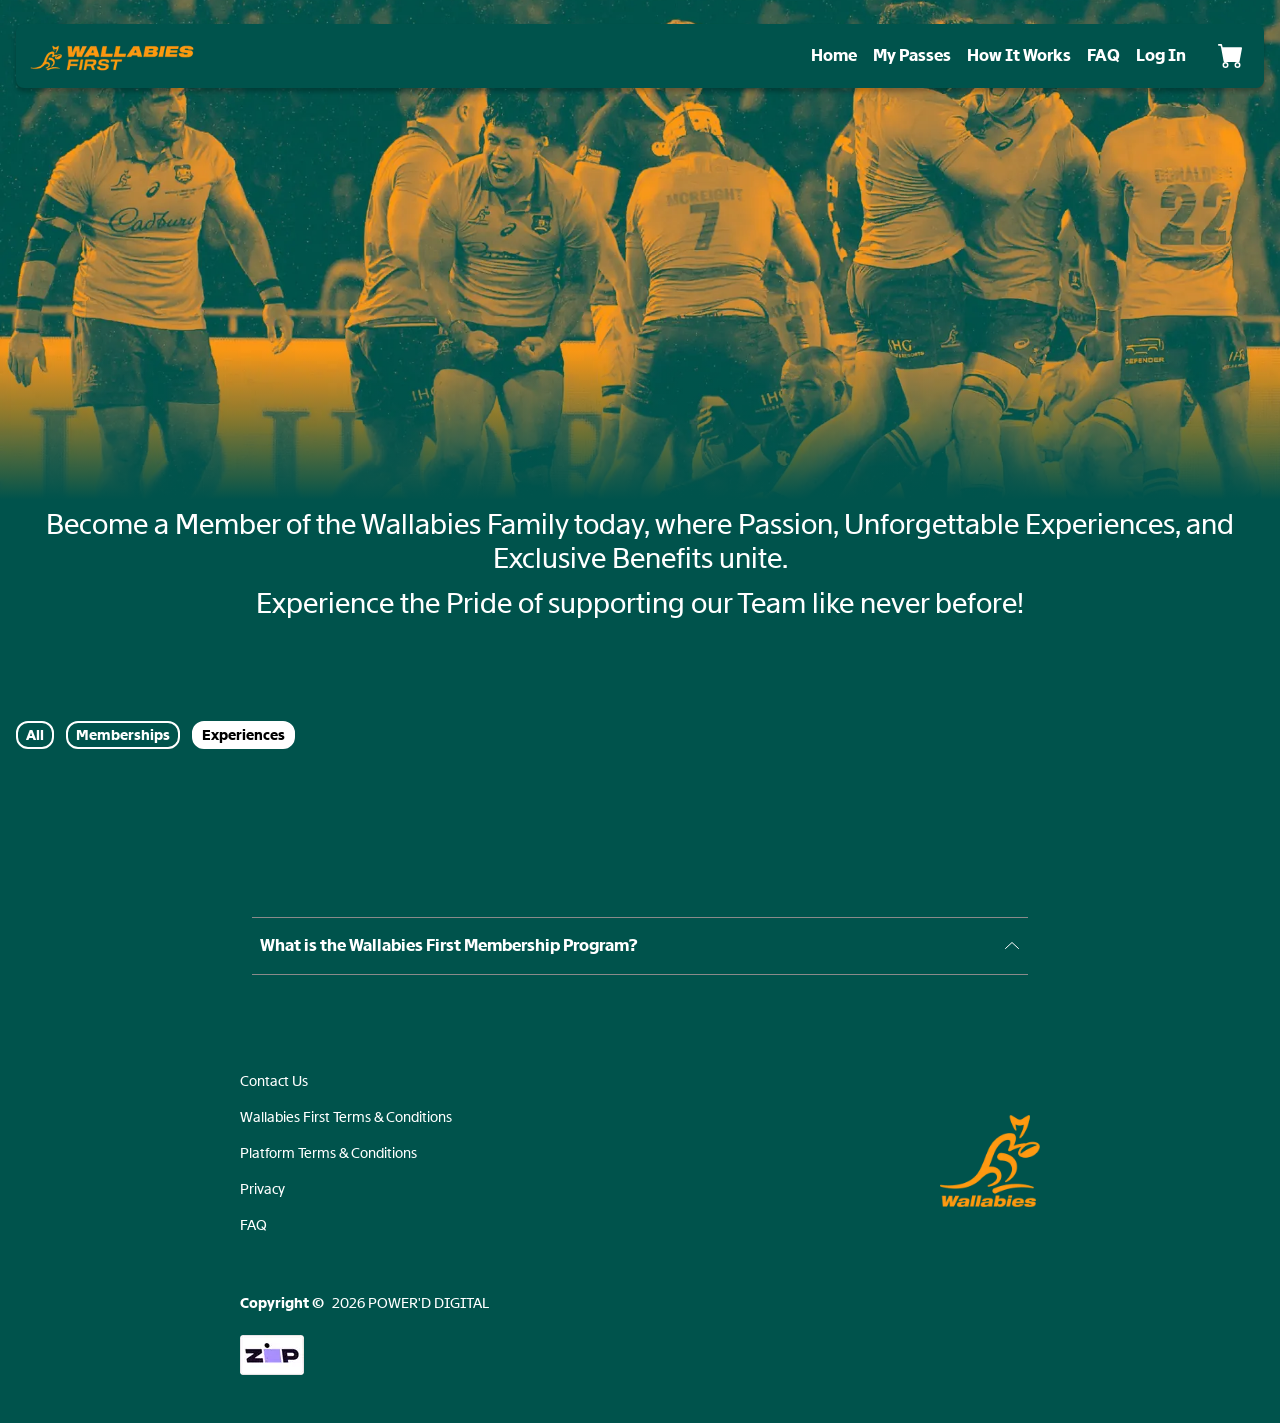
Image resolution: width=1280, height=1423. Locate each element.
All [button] (35, 735)
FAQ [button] (253, 1225)
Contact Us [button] (274, 1081)
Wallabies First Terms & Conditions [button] (346, 1117)
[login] (1161, 56)
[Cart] (1230, 56)
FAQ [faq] (1103, 55)
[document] (640, 564)
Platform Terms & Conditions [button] (328, 1153)
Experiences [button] (243, 735)
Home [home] (834, 55)
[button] (112, 56)
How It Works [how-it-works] (1019, 55)
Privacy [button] (262, 1189)
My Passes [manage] (912, 55)
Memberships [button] (123, 735)
